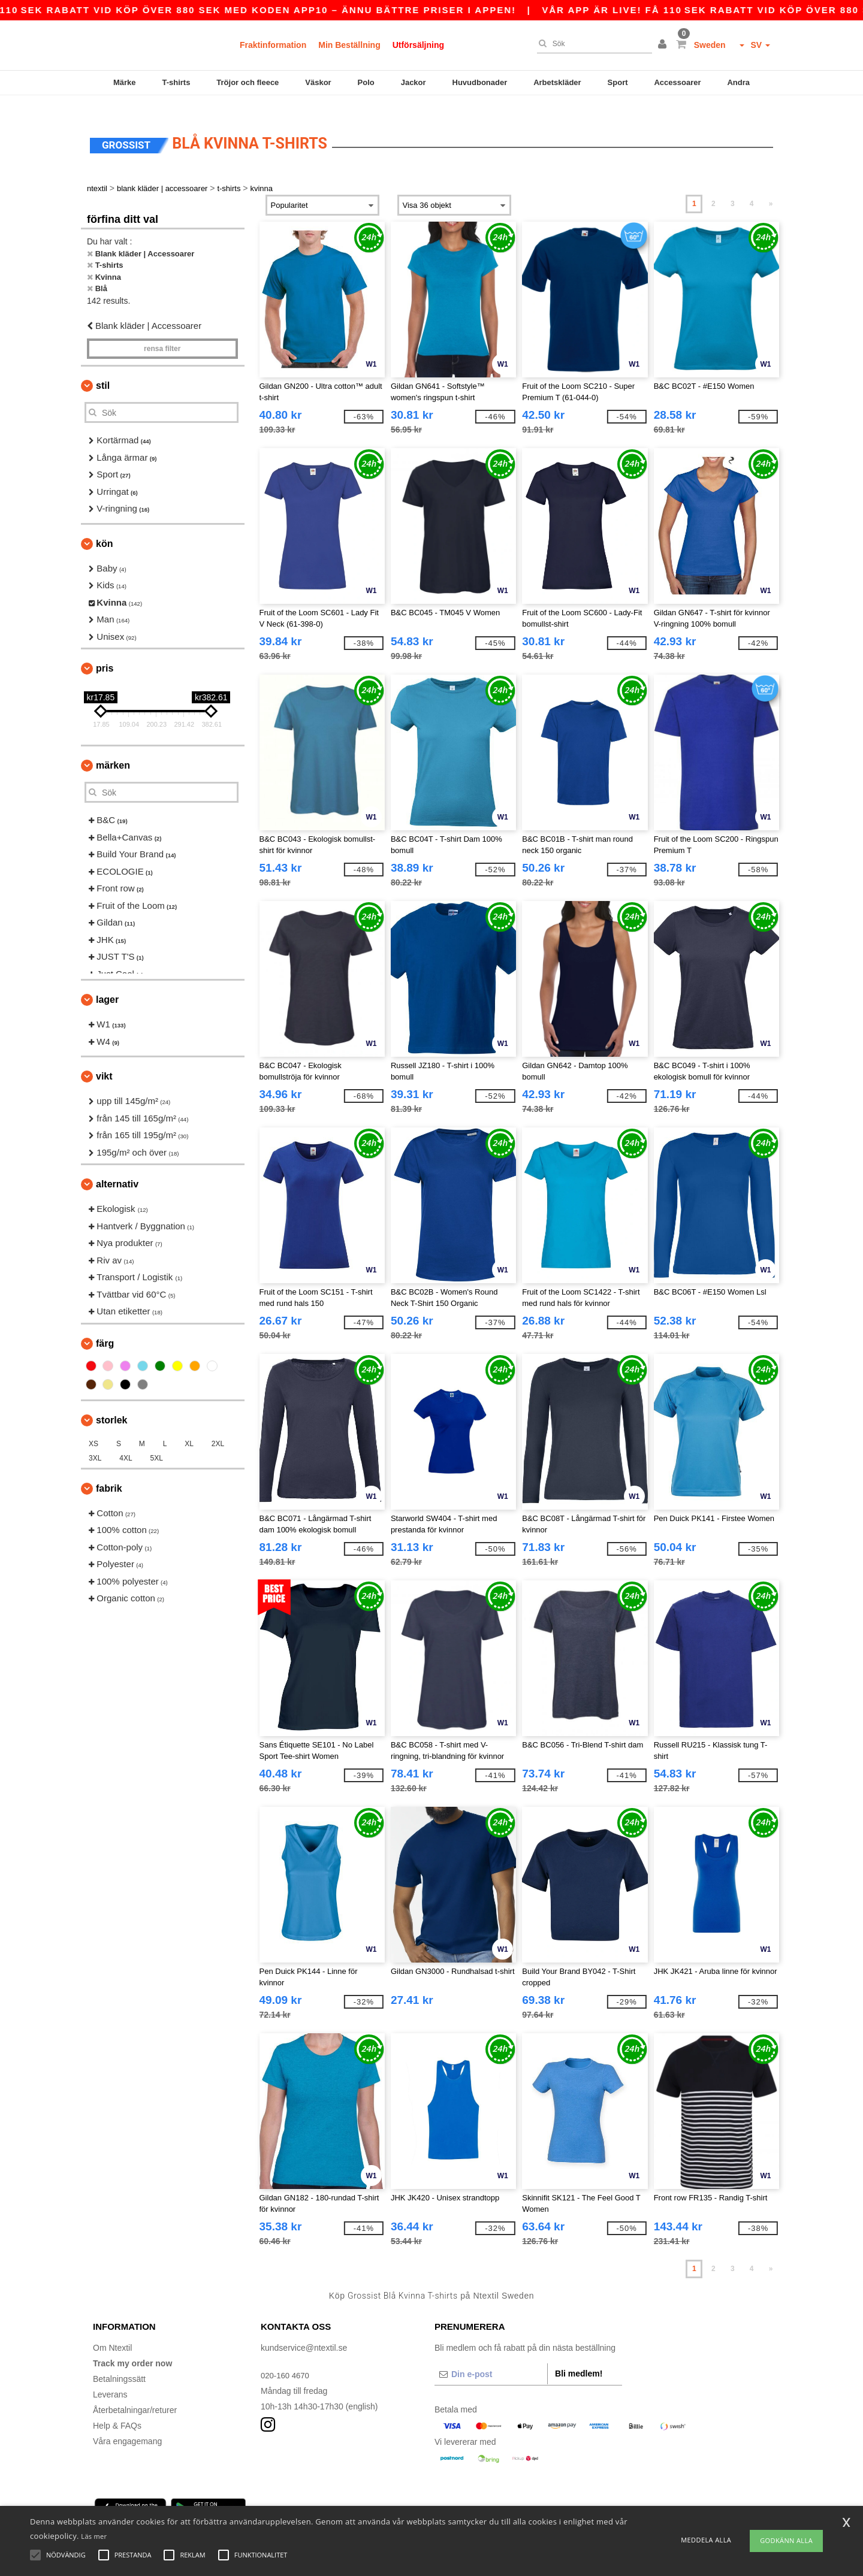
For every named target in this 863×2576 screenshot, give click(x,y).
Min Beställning (349, 45)
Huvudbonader (480, 82)
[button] (664, 45)
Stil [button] (103, 369)
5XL (156, 1442)
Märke (124, 82)
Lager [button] (107, 983)
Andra (738, 82)
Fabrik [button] (109, 1472)
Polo (366, 82)
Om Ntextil (112, 2331)
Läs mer (94, 2536)
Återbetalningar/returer (135, 2394)
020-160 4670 (286, 2359)
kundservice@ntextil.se (304, 2331)
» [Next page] (771, 187)
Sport (618, 82)
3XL (95, 1442)
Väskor (318, 82)
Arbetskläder (557, 82)
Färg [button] (105, 1327)
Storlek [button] (111, 1404)
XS (93, 1427)
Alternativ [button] (117, 1168)
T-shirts (176, 82)
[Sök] (591, 44)
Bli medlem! (578, 2357)
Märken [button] (113, 749)
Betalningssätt (119, 2363)
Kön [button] (104, 527)
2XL (218, 1427)
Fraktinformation (273, 45)
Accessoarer (677, 82)
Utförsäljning (418, 45)
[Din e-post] (490, 2358)
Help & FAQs (117, 2409)
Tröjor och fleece (247, 82)
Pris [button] (104, 652)
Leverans (110, 2378)
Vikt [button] (104, 1060)
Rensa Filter (162, 332)
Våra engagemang (127, 2425)
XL (189, 1427)
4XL (125, 1442)
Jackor (413, 82)
